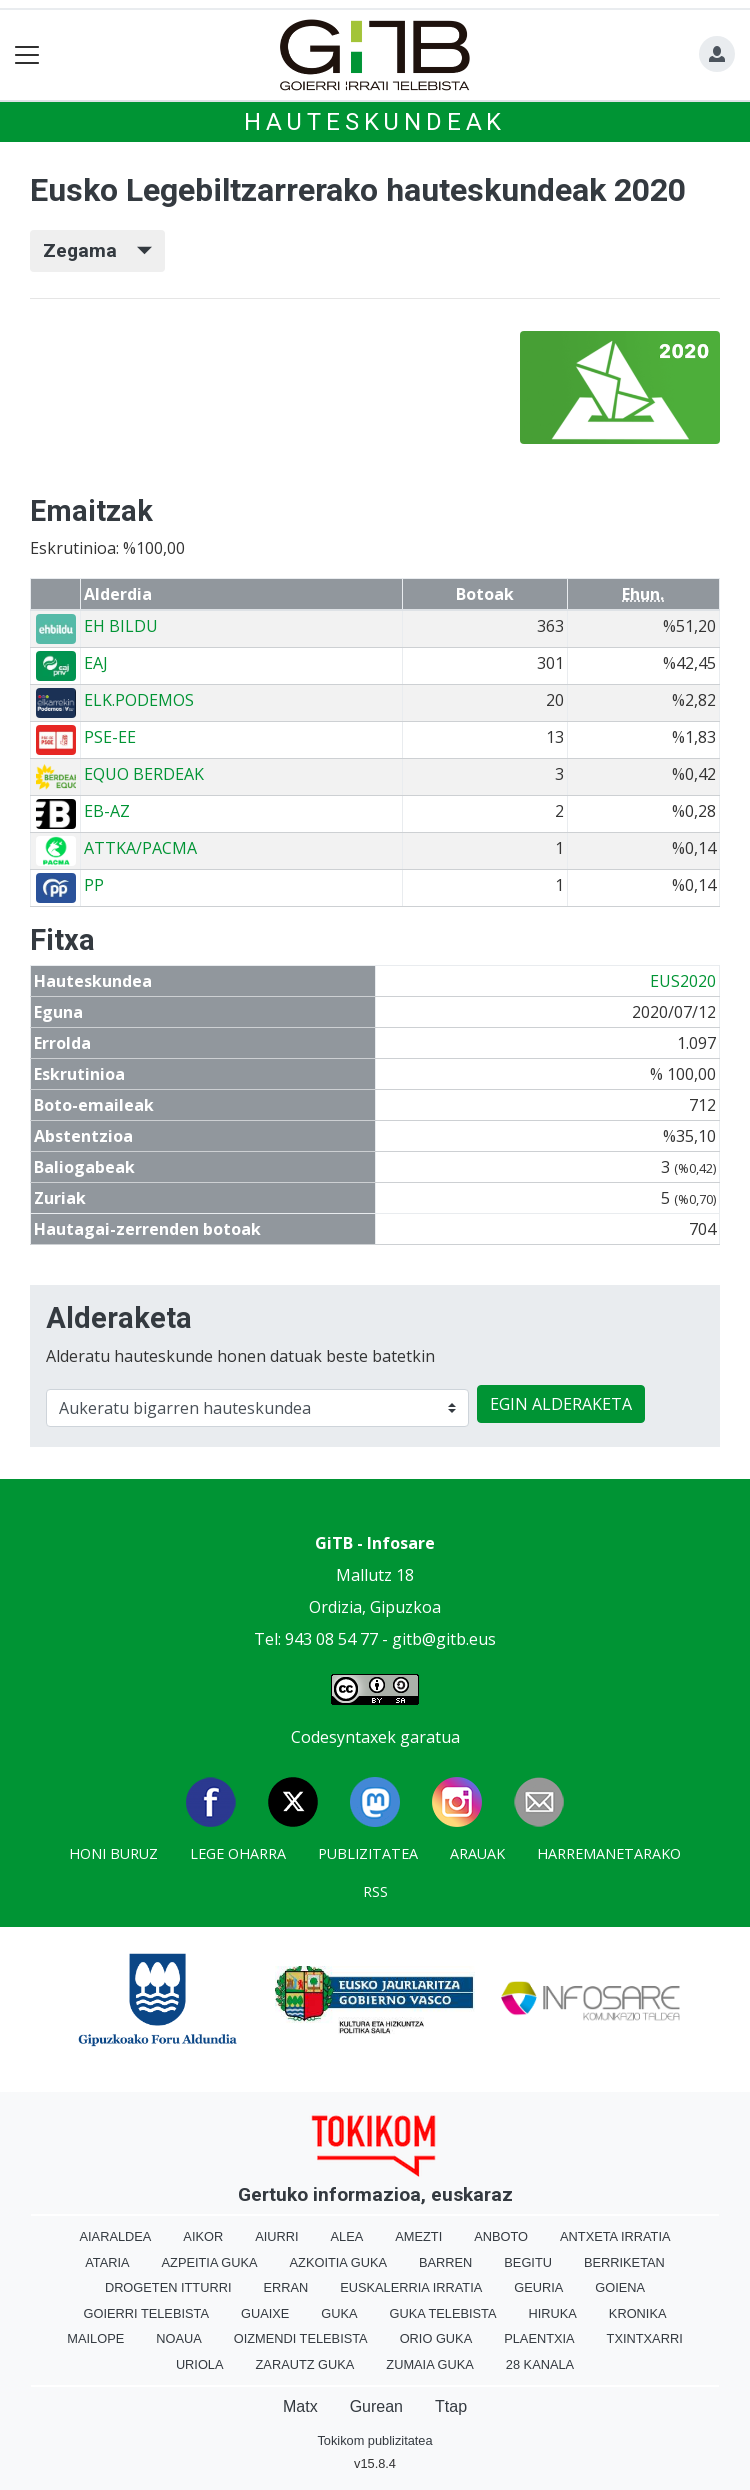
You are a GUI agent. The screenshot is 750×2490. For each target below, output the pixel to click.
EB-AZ (107, 811)
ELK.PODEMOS (139, 700)
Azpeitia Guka (210, 2262)
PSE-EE (110, 737)
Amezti (418, 2236)
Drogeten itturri (168, 2287)
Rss (375, 1891)
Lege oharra (238, 1853)
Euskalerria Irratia (411, 2287)
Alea (347, 2236)
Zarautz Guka (305, 2364)
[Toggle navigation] (27, 55)
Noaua (179, 2338)
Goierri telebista (146, 2313)
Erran (285, 2287)
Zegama (97, 250)
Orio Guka (436, 2338)
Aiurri (276, 2236)
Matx (300, 2406)
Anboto (501, 2236)
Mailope (95, 2338)
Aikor (203, 2236)
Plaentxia (539, 2338)
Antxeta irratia (615, 2236)
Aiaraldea (116, 2236)
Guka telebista (443, 2313)
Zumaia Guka (429, 2364)
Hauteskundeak (375, 122)
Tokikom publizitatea (374, 2440)
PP (94, 885)
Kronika (638, 2313)
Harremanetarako (609, 1853)
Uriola (200, 2364)
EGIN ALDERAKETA (561, 1404)
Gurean (376, 2406)
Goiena (620, 2287)
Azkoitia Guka (338, 2262)
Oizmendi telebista (301, 2338)
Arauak (477, 1853)
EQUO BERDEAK (144, 774)
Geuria (538, 2287)
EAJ (96, 663)
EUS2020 (683, 981)
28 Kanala (540, 2364)
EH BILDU (121, 626)
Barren (445, 2262)
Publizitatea (368, 1853)
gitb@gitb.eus (444, 1639)
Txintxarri (645, 2338)
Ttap (451, 2406)
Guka (339, 2313)
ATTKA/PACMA (140, 848)
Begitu (528, 2262)
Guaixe (265, 2313)
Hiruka (553, 2313)
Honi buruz (113, 1853)
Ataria (107, 2262)
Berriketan (624, 2262)
